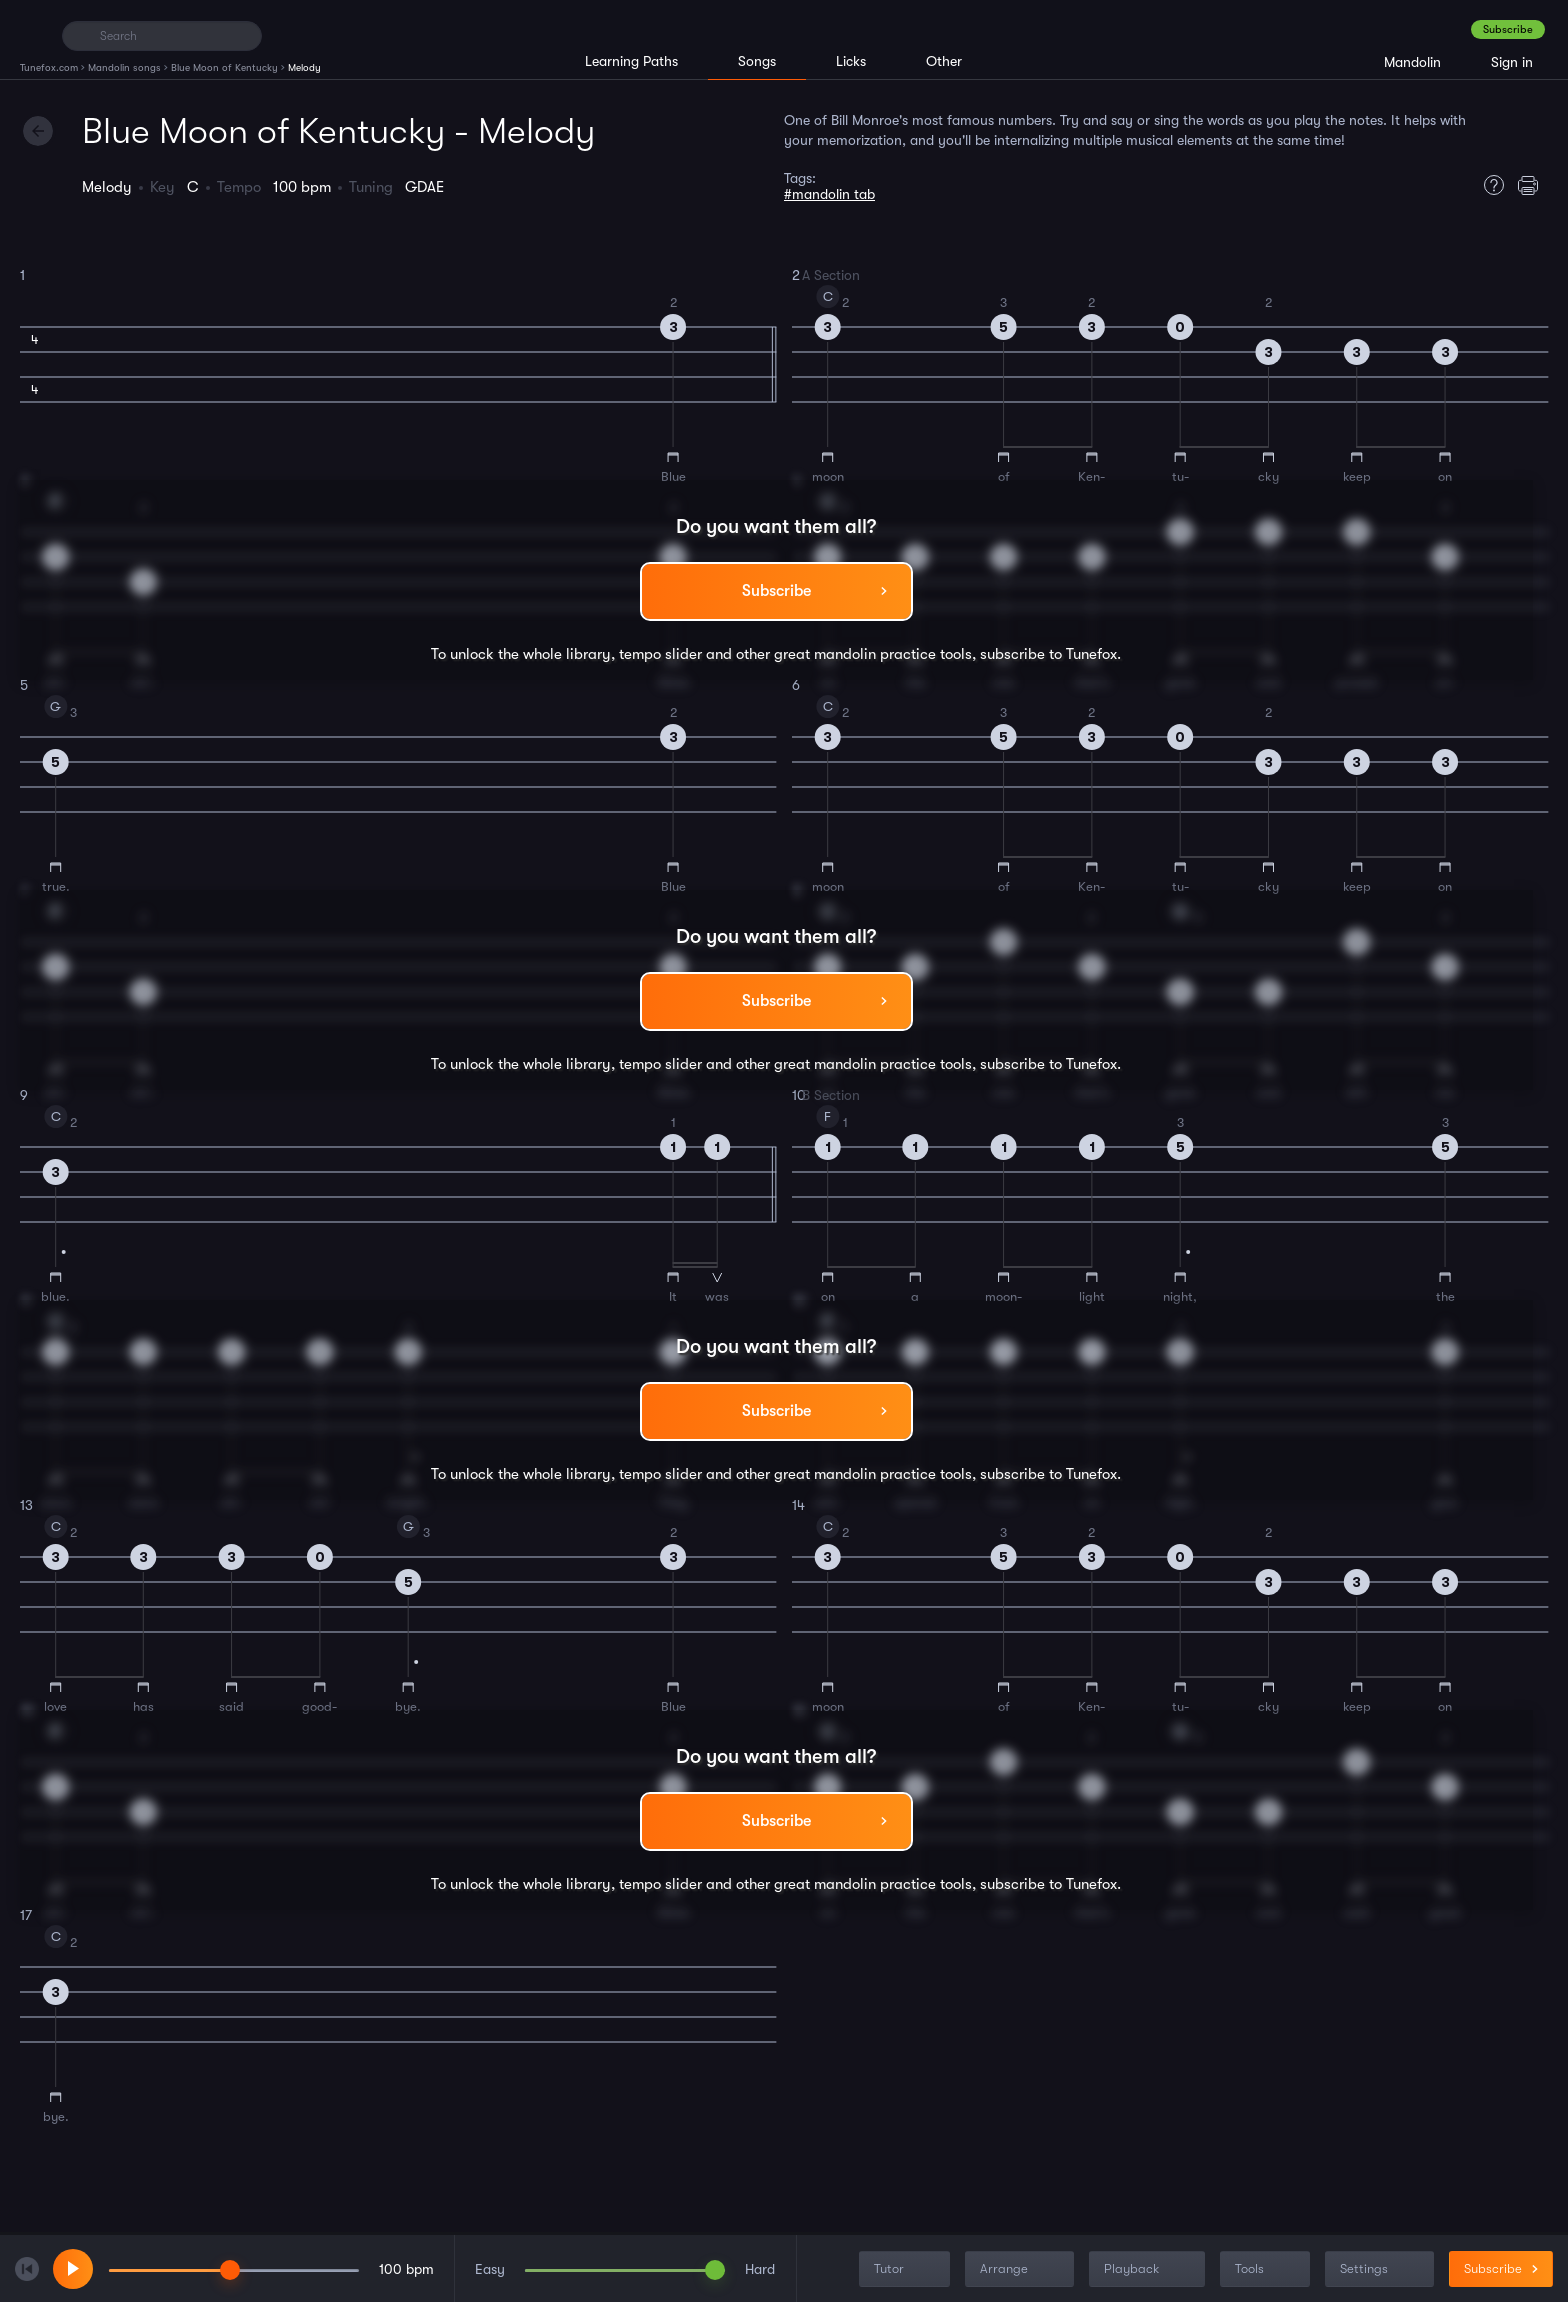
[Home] (32, 35)
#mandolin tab (829, 194)
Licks (851, 61)
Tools (1267, 2269)
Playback (1149, 2269)
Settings (1381, 2269)
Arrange (1021, 2269)
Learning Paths (631, 61)
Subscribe (1508, 29)
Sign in (1512, 62)
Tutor (906, 2269)
